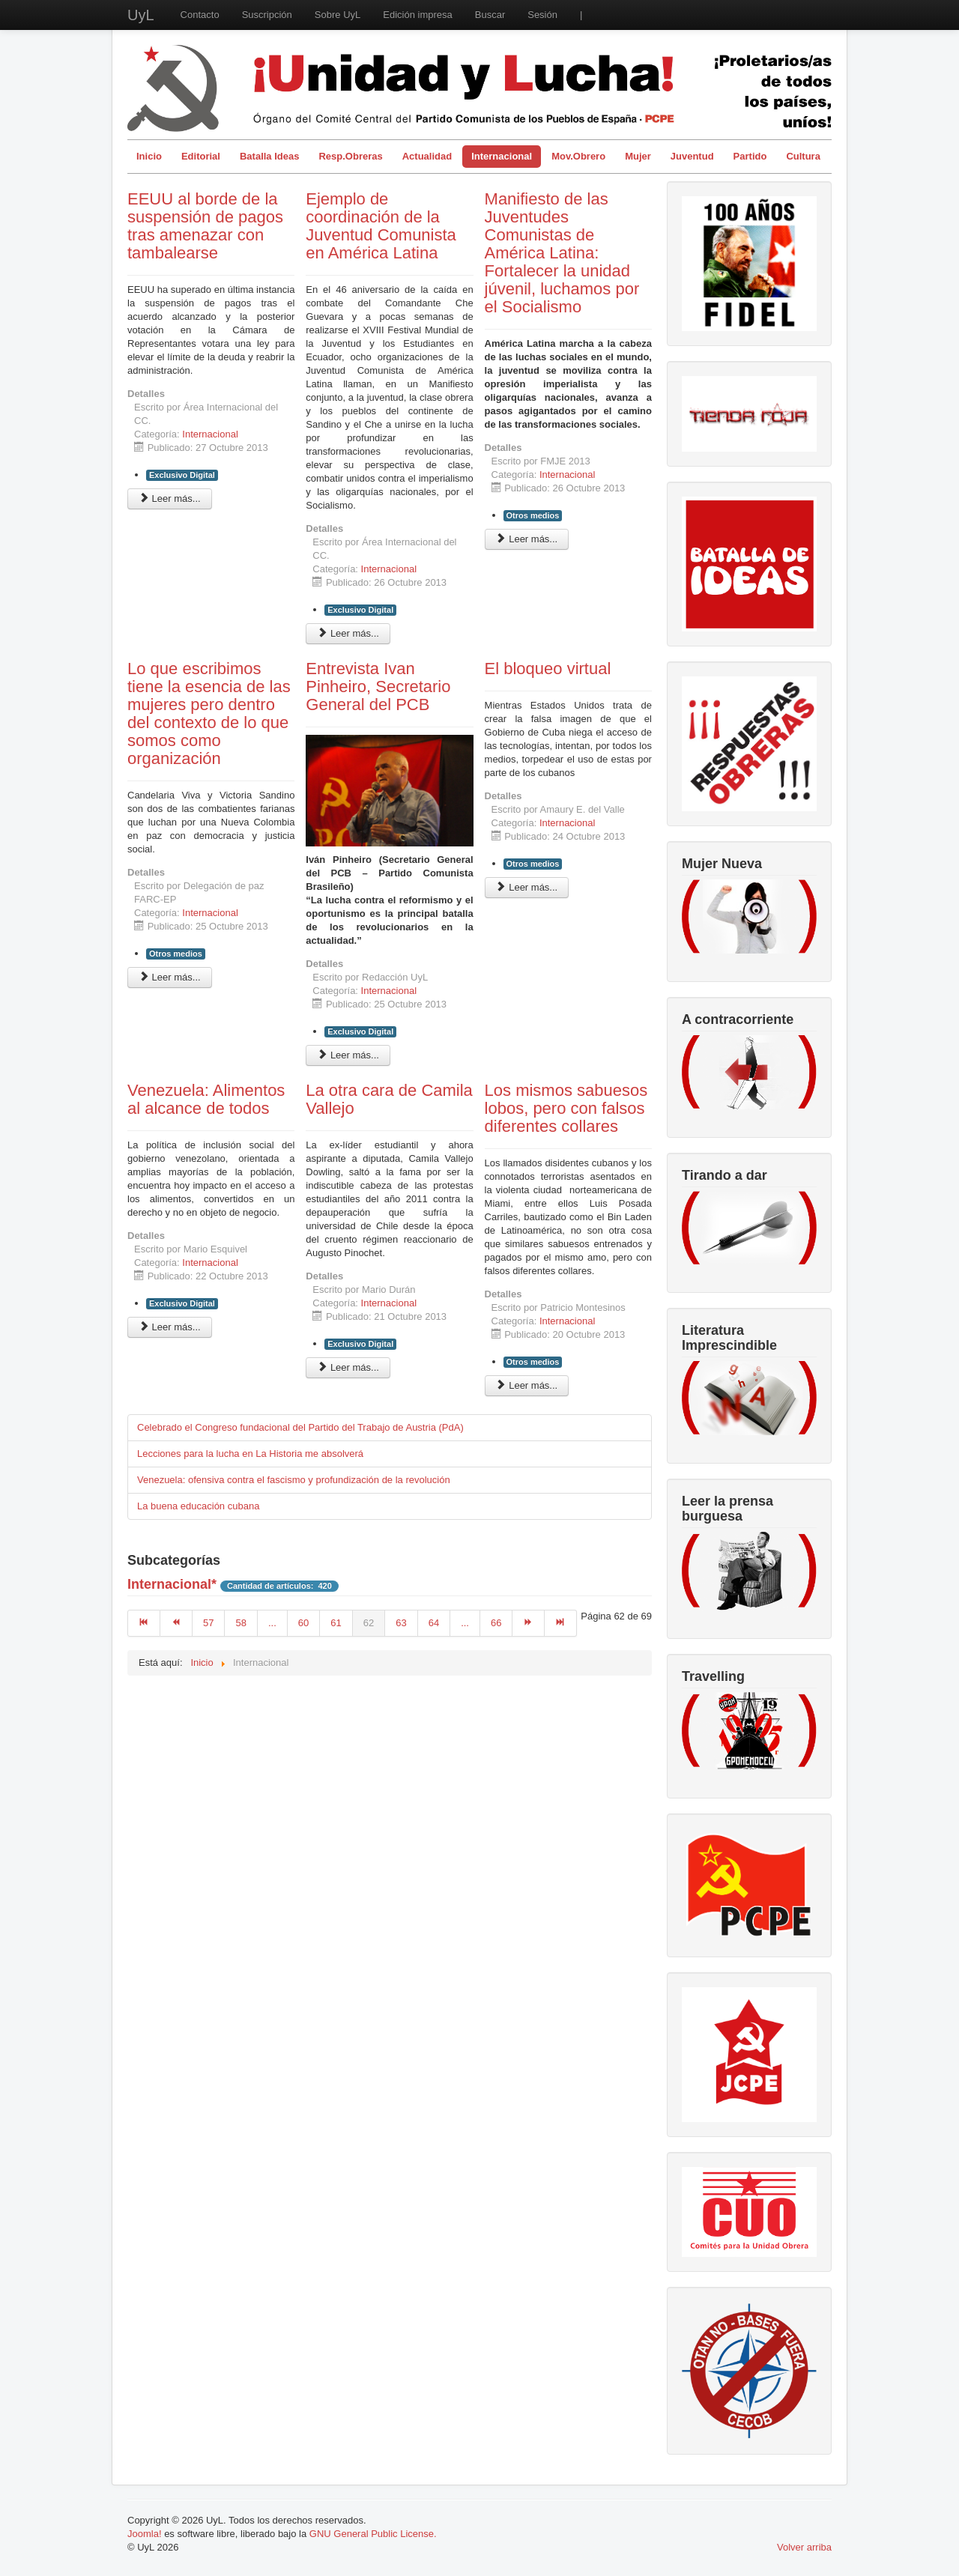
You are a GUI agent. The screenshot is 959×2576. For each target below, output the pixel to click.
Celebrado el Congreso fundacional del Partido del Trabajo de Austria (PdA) (300, 1427)
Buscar (490, 14)
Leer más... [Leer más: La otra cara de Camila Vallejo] (348, 1367)
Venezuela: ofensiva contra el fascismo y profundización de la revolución (293, 1479)
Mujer (638, 156)
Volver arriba (804, 2547)
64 (434, 1622)
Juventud (692, 156)
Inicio (149, 156)
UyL (140, 15)
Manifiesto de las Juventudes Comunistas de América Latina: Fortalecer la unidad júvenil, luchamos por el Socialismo (562, 253)
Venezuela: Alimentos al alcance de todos (206, 1099)
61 (335, 1622)
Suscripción (267, 14)
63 (401, 1622)
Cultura (803, 156)
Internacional (501, 156)
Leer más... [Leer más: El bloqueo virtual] (527, 887)
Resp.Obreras (350, 156)
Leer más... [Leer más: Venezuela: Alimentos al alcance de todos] (170, 1327)
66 (496, 1622)
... (272, 1622)
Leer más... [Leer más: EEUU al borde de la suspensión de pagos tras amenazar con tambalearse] (170, 498)
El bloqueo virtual (548, 668)
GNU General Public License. (373, 2533)
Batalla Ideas (270, 156)
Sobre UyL (337, 14)
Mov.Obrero (578, 156)
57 (208, 1622)
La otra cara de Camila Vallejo (389, 1099)
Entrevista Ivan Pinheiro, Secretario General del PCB (378, 686)
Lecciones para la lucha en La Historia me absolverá (250, 1453)
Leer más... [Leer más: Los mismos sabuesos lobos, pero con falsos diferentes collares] (527, 1385)
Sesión (542, 14)
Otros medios (533, 515)
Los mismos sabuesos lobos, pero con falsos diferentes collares (566, 1108)
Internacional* (172, 1584)
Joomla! (144, 2533)
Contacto (200, 14)
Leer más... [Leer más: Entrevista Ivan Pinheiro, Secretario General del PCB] (348, 1055)
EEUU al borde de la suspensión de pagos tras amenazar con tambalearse (205, 226)
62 (368, 1622)
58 (240, 1622)
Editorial (200, 156)
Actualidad (427, 156)
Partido (750, 156)
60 (303, 1622)
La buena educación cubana (198, 1506)
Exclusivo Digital (182, 474)
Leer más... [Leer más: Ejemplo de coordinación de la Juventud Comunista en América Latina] (348, 633)
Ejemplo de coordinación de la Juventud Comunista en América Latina (381, 226)
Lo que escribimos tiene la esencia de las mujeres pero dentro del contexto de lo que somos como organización (209, 713)
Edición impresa (418, 14)
